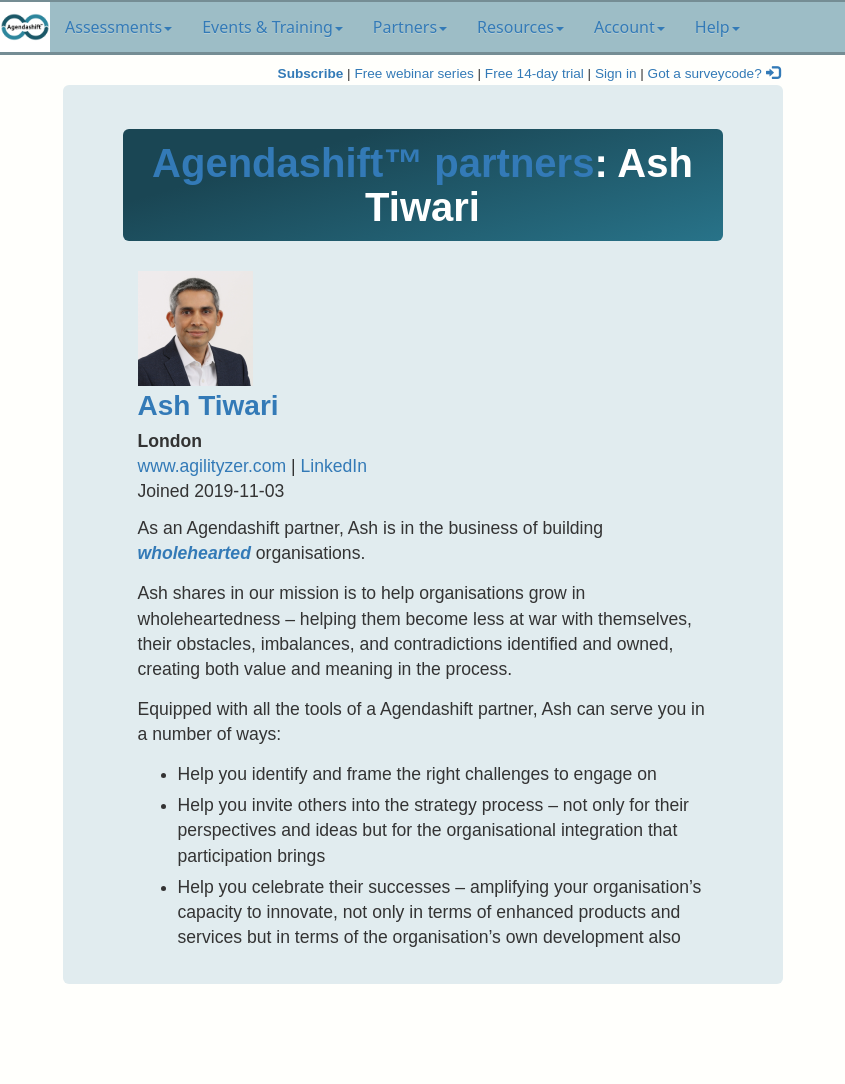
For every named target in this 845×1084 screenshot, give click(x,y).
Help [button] (717, 27)
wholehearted (194, 553)
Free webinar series (413, 73)
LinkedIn (333, 466)
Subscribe (311, 73)
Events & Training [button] (272, 27)
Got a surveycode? (714, 73)
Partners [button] (410, 27)
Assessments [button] (118, 27)
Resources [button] (520, 27)
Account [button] (629, 27)
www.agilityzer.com (212, 466)
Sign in (616, 73)
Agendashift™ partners (373, 163)
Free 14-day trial (534, 73)
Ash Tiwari (208, 405)
